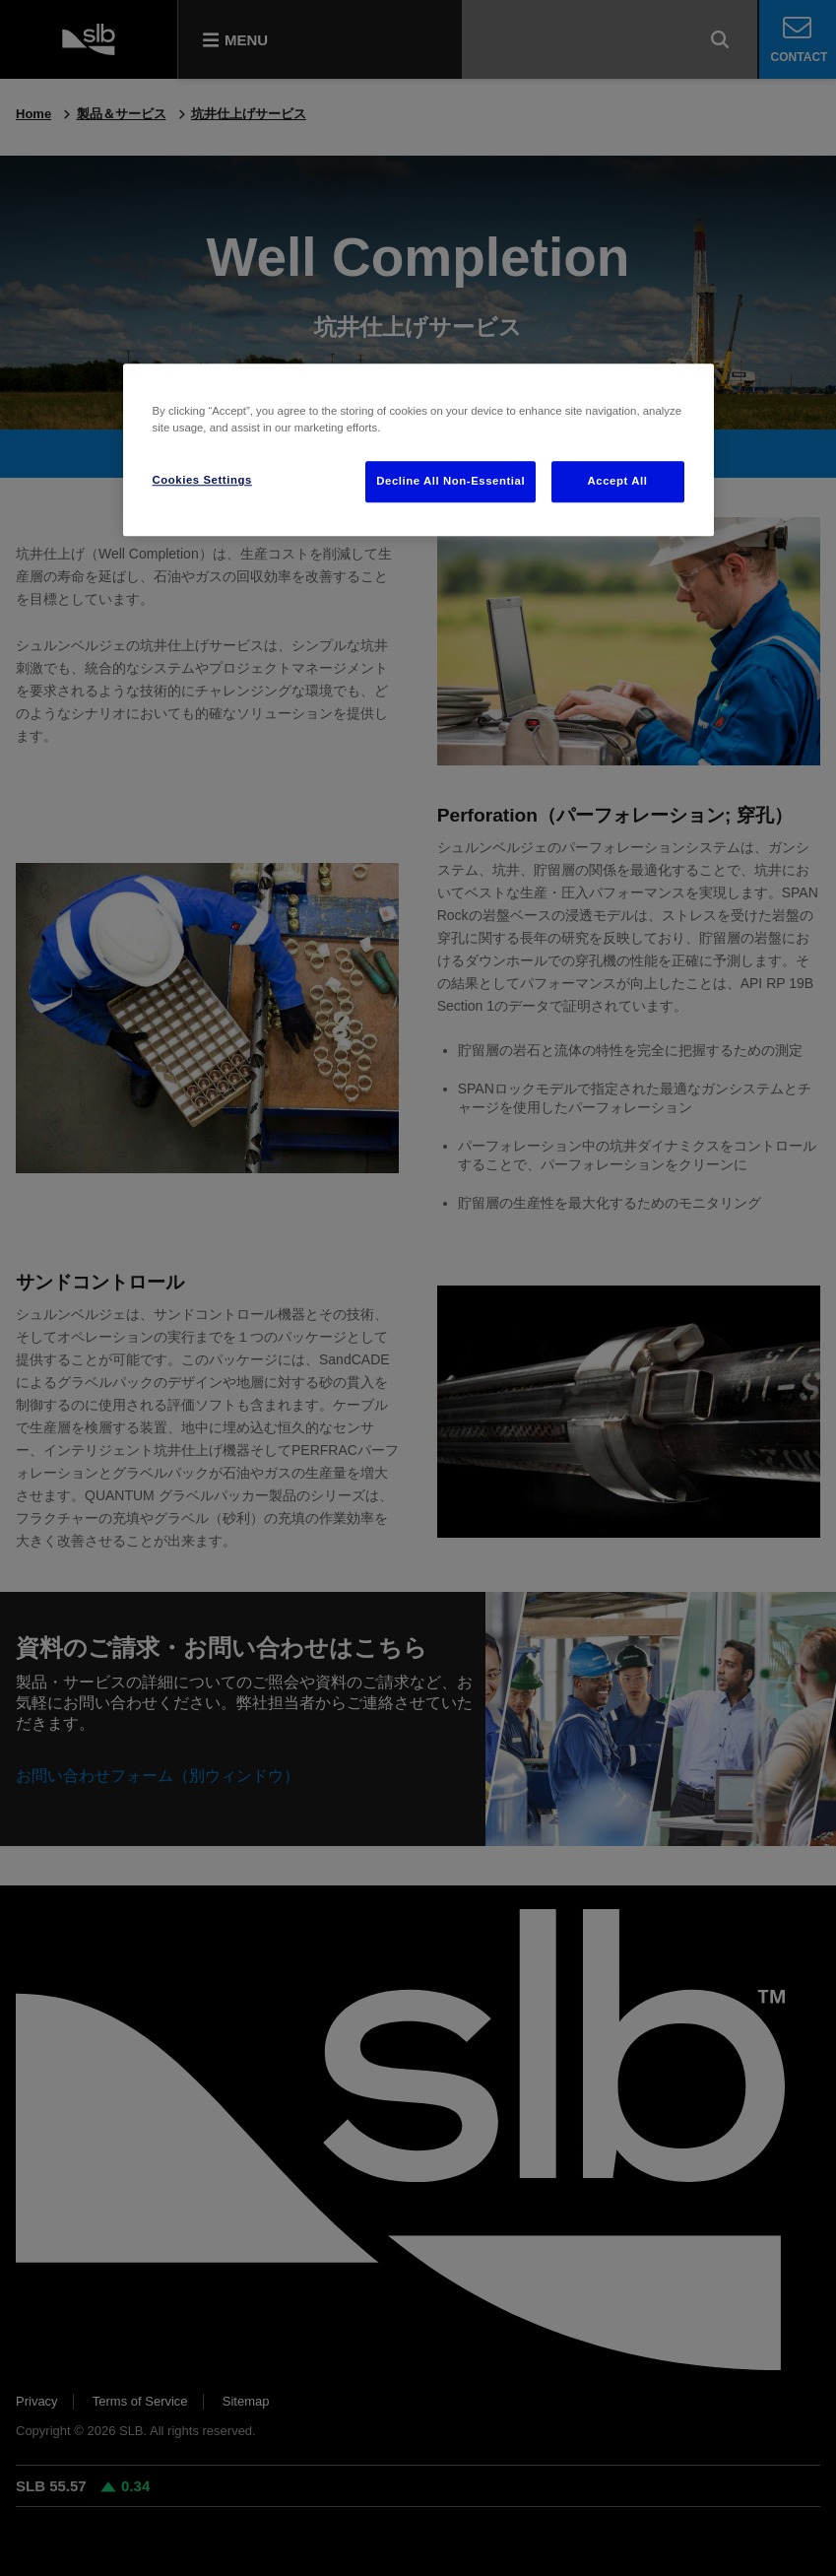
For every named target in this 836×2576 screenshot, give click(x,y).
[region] (418, 449)
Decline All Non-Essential (450, 482)
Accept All (618, 482)
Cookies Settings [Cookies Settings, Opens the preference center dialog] (202, 481)
